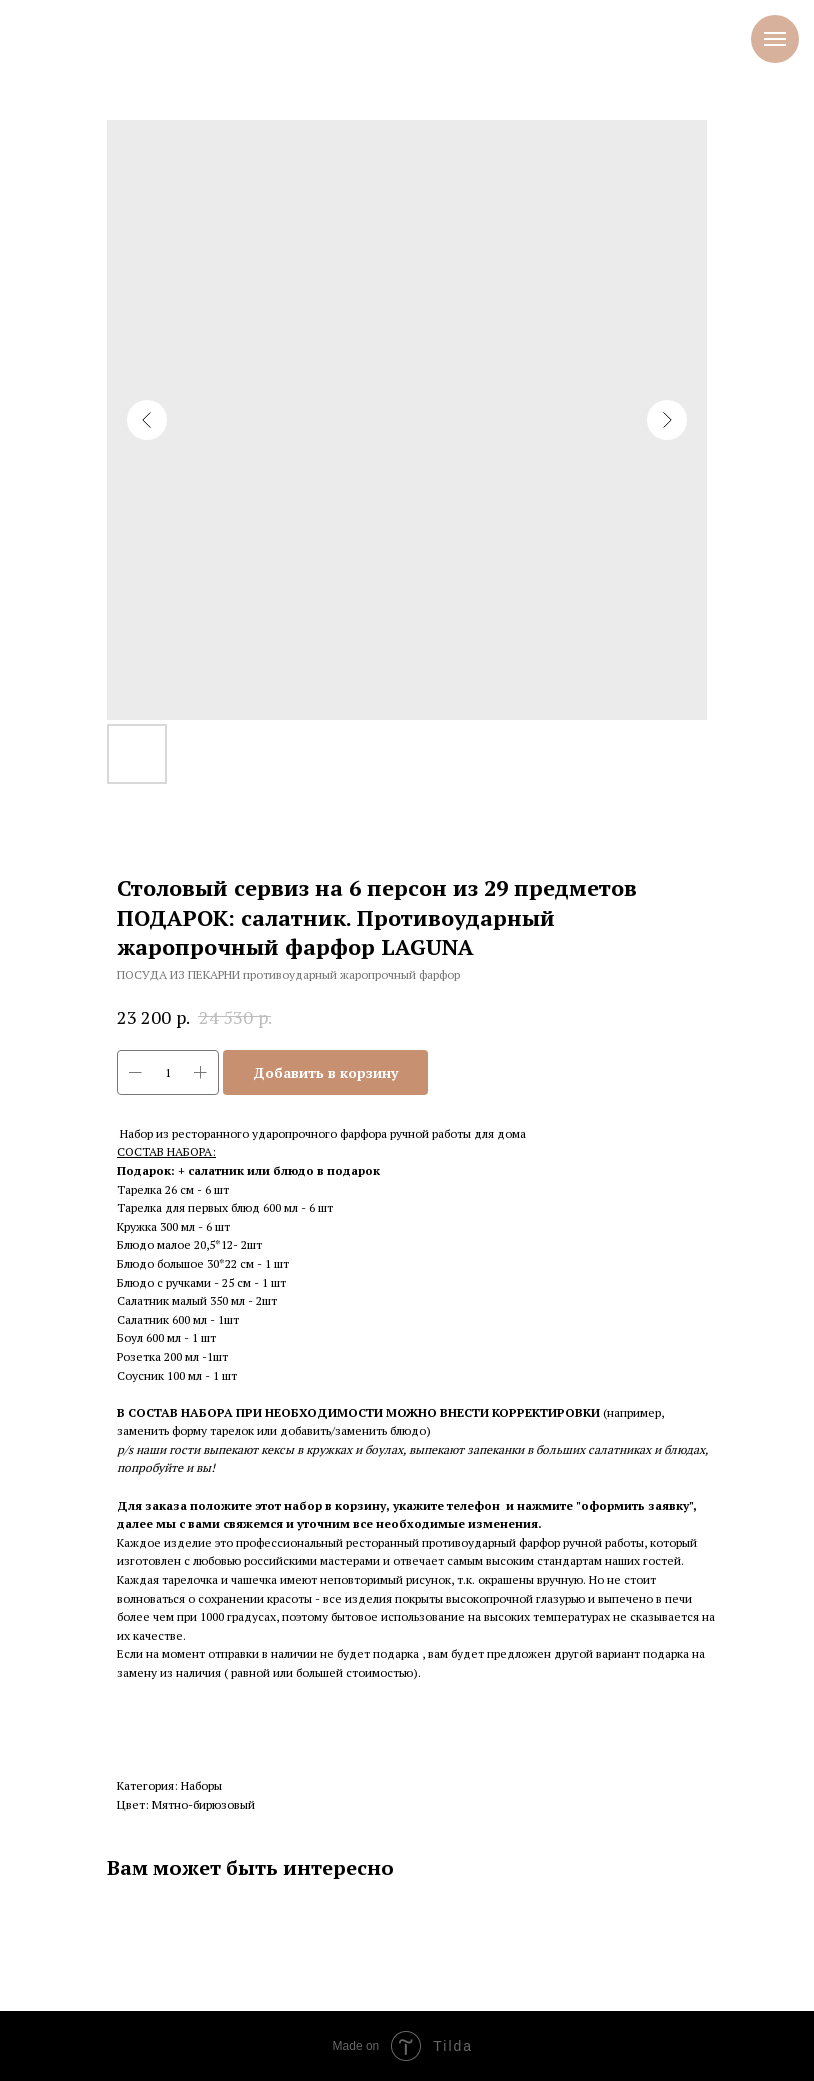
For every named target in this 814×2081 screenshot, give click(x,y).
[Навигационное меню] (775, 39)
